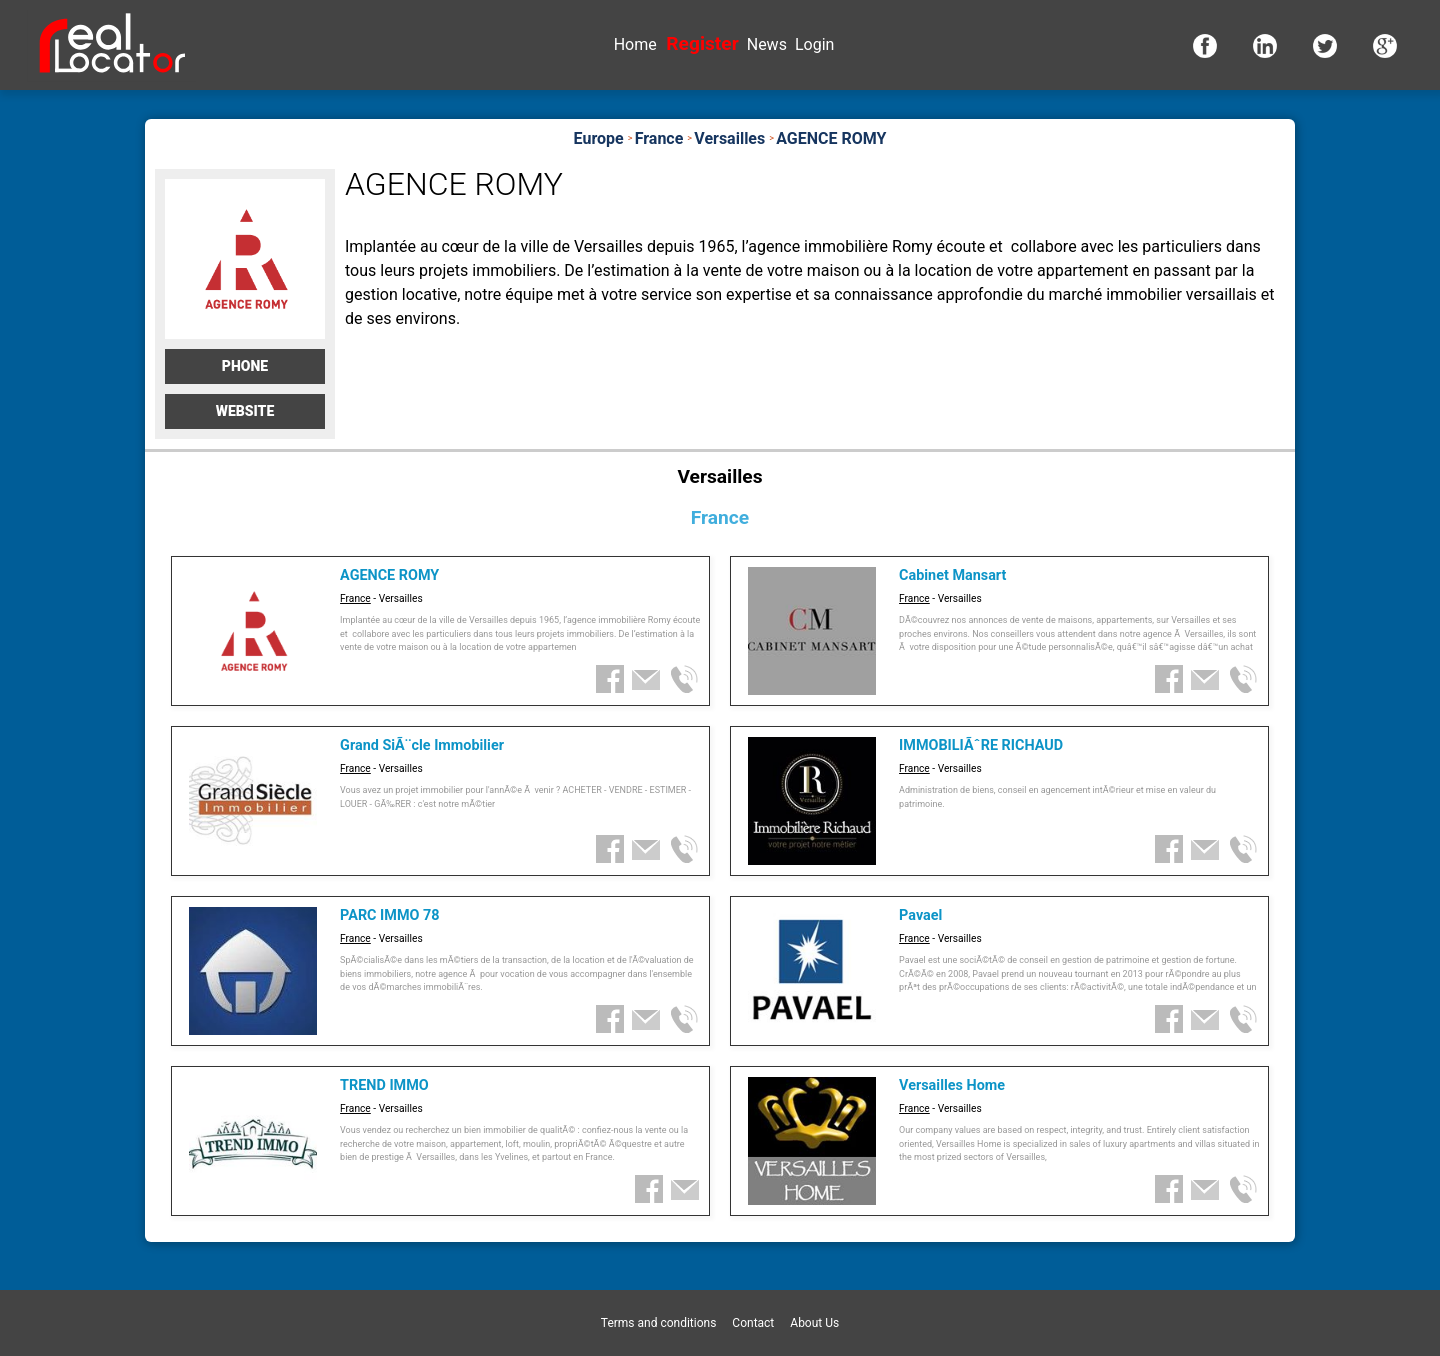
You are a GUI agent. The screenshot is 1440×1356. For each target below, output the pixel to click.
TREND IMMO (384, 1085)
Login (814, 44)
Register (702, 43)
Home (635, 44)
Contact (753, 1323)
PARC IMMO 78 (389, 915)
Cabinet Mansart (952, 575)
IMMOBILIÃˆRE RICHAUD (981, 745)
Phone (245, 366)
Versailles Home (952, 1085)
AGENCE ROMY (389, 575)
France (355, 598)
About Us (814, 1323)
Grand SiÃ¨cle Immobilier (422, 745)
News (767, 44)
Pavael (920, 915)
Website (245, 411)
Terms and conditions (659, 1323)
